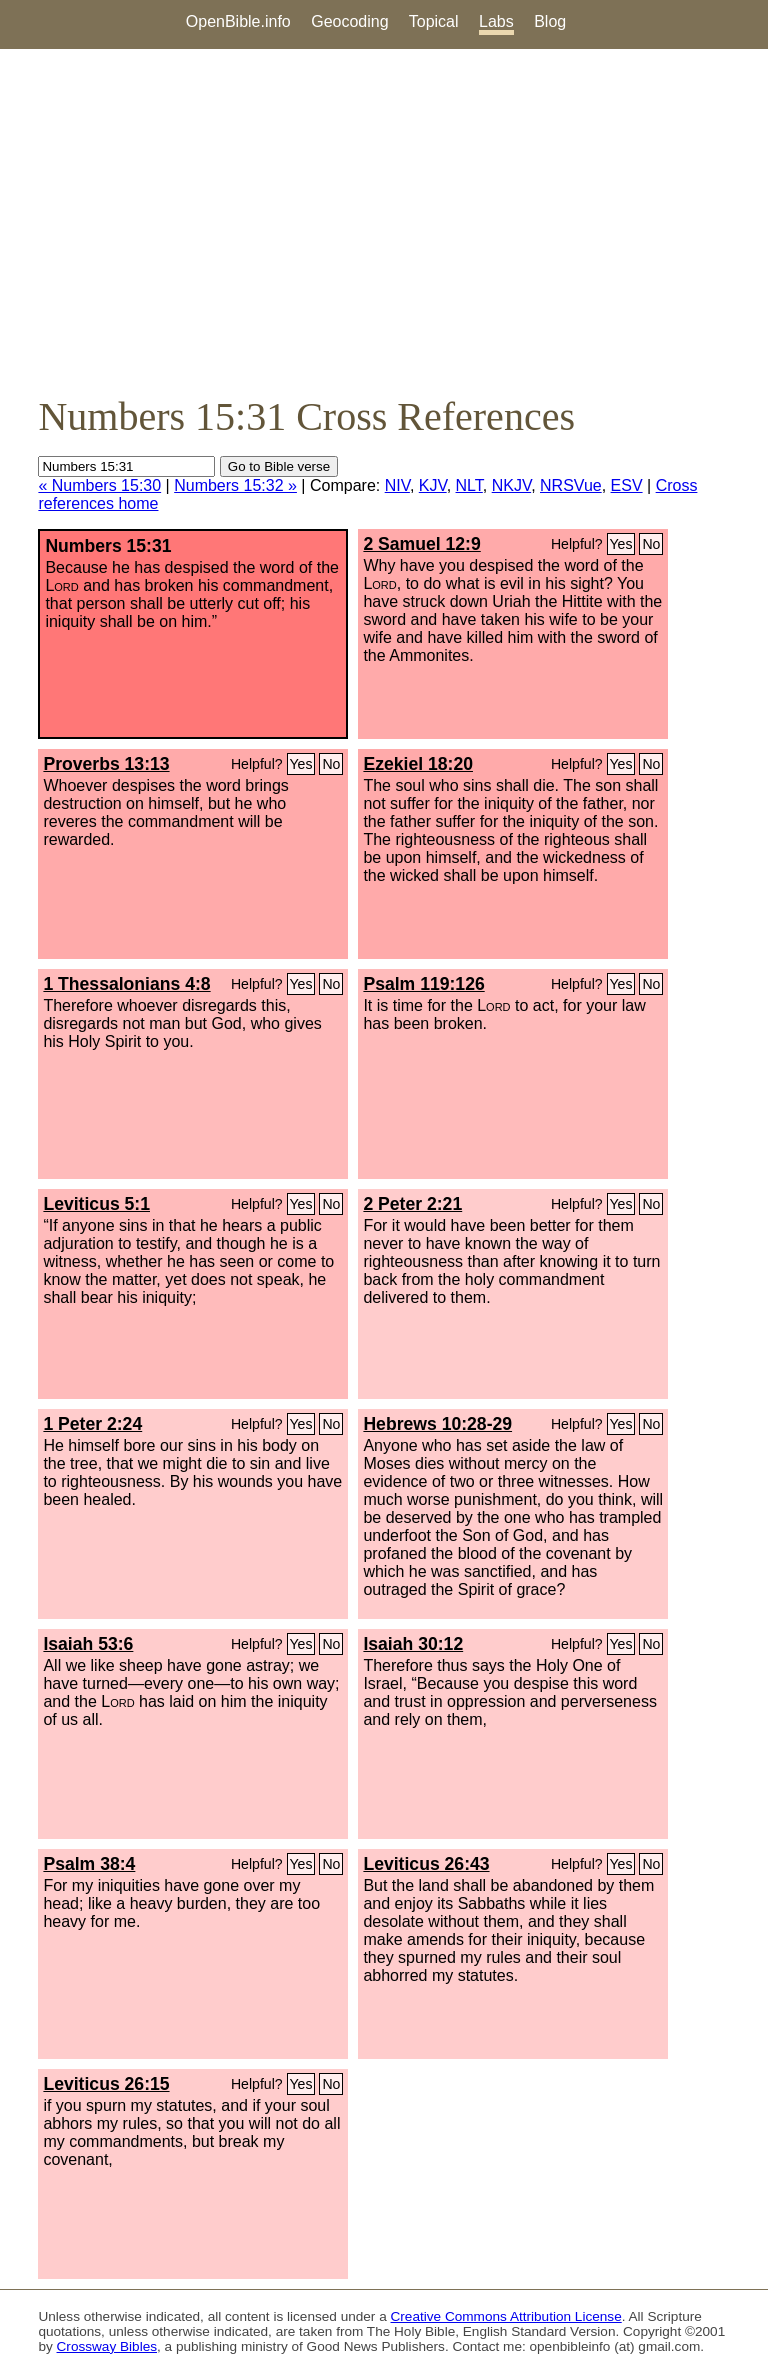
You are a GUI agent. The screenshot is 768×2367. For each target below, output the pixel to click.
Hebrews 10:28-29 (437, 1424)
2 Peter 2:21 (412, 1204)
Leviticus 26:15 (106, 2084)
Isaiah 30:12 (413, 1644)
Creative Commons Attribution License (506, 2316)
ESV (627, 485)
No (651, 544)
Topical (434, 21)
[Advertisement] (384, 221)
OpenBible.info (238, 21)
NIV (397, 485)
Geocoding (349, 21)
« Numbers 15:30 (99, 485)
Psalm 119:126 (423, 984)
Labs (496, 21)
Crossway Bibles (107, 2346)
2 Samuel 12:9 (421, 544)
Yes (621, 544)
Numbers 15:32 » (235, 485)
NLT (469, 485)
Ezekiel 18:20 (418, 764)
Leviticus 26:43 (426, 1864)
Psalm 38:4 (89, 1864)
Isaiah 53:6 (88, 1644)
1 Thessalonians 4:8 (126, 984)
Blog (550, 21)
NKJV (511, 485)
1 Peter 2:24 (92, 1424)
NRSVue (571, 485)
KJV (433, 485)
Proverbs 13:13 (106, 764)
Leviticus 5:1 (96, 1204)
